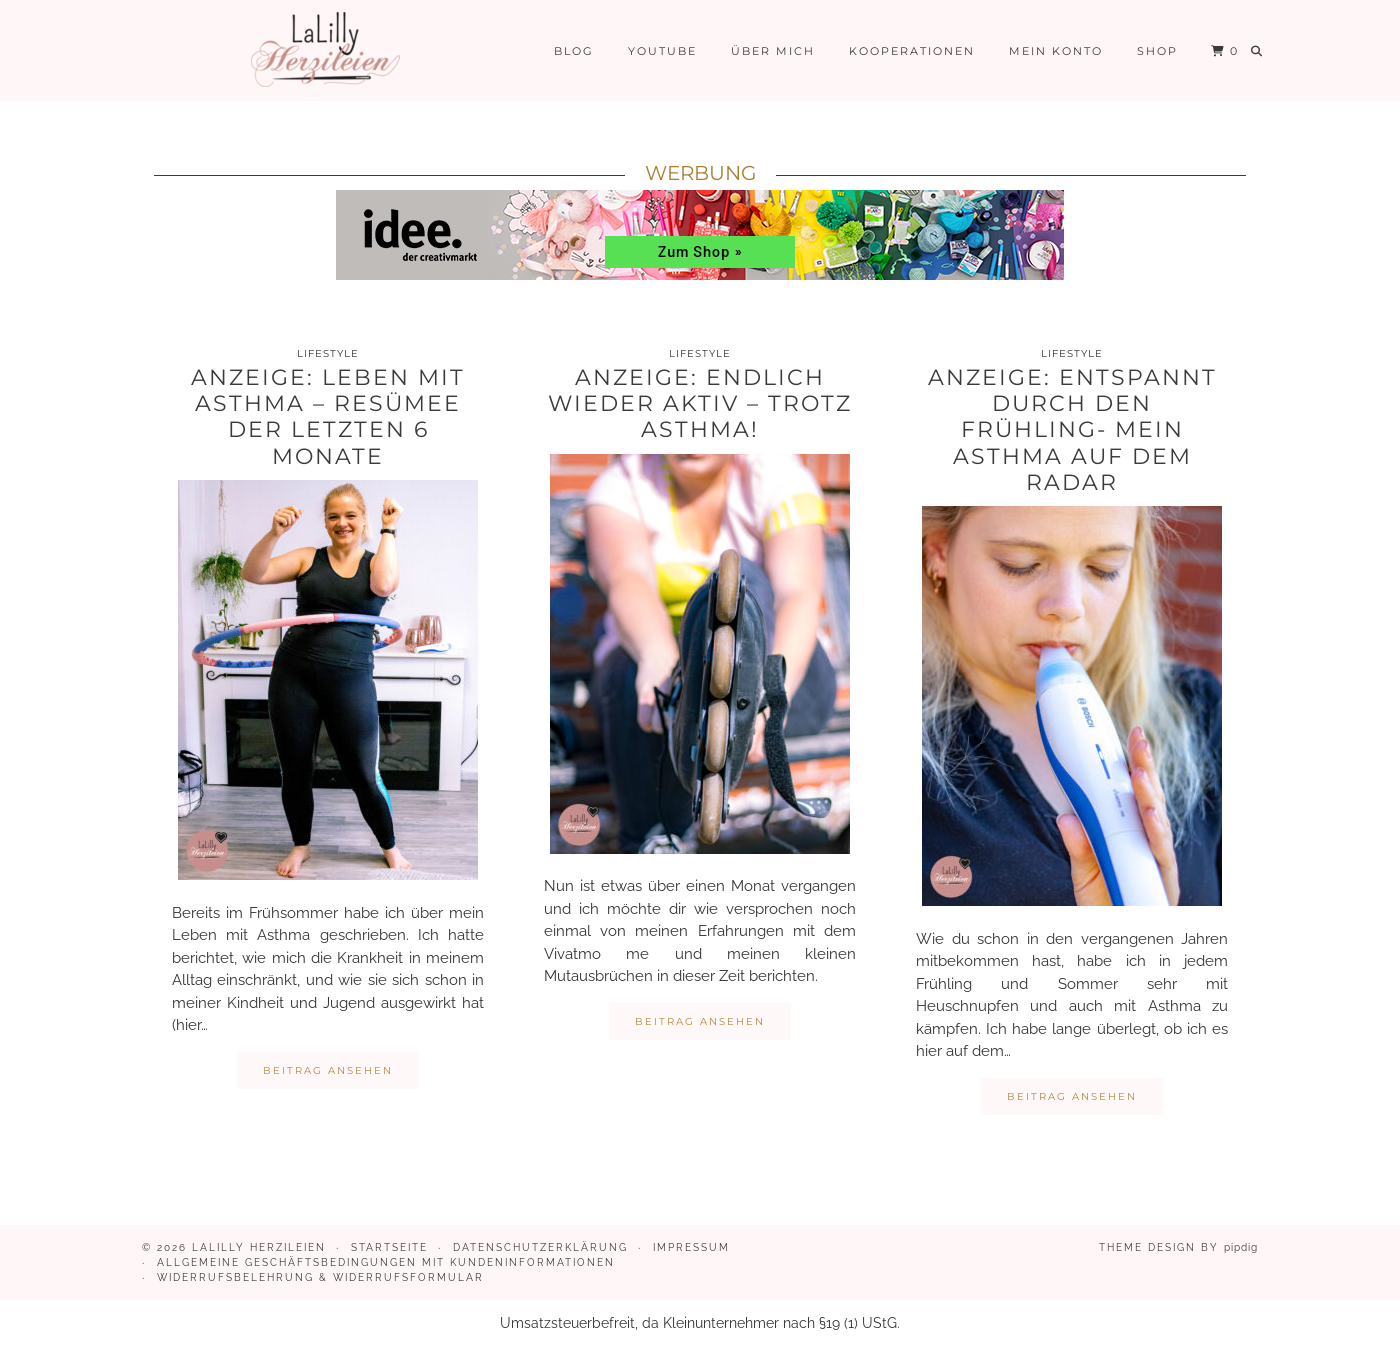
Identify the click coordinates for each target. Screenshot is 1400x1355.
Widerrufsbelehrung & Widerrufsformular (320, 1277)
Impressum (691, 1247)
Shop (1157, 51)
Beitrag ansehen (328, 1070)
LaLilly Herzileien (259, 1247)
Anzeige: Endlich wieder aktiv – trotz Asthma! (700, 404)
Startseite (389, 1247)
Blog (574, 51)
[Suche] (1257, 51)
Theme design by (1178, 1247)
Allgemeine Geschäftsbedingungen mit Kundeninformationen (386, 1262)
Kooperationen (912, 51)
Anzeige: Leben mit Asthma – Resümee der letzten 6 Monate (328, 417)
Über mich (773, 51)
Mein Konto (1056, 51)
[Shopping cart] (1225, 51)
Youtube (662, 51)
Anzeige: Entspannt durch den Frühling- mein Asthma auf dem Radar (1072, 430)
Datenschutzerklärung (540, 1247)
